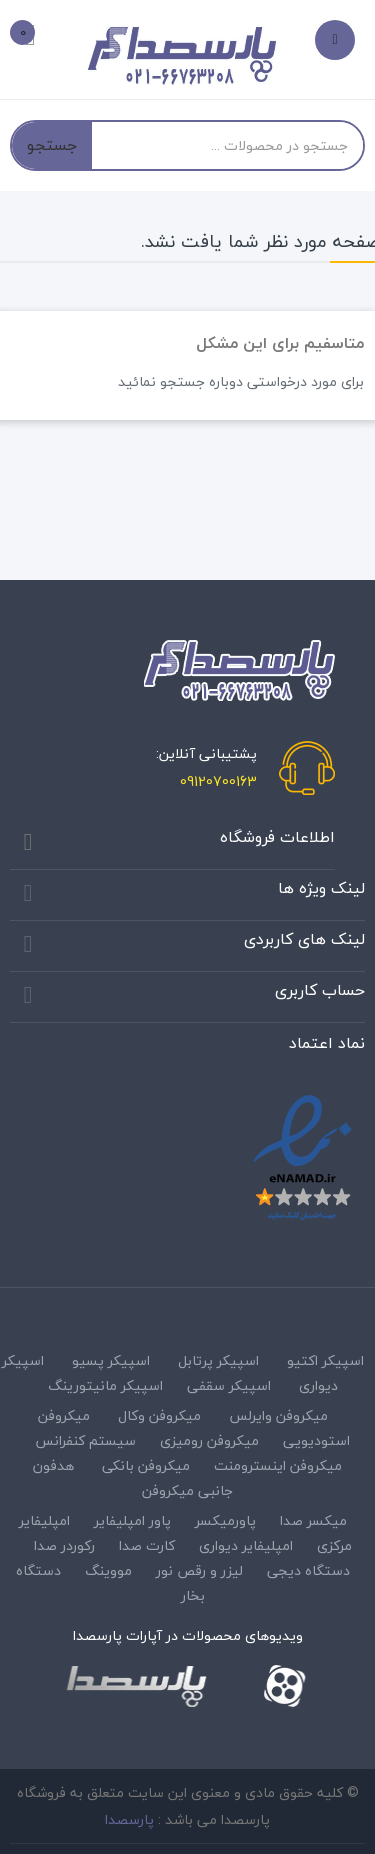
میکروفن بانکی (146, 1465)
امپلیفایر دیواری (246, 1545)
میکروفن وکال (159, 1415)
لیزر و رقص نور (199, 1570)
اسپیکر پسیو (111, 1360)
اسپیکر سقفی (229, 1385)
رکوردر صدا (64, 1545)
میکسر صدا (313, 1520)
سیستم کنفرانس (85, 1440)
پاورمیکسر (225, 1520)
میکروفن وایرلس (278, 1415)
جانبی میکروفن (187, 1490)
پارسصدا (129, 1819)
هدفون (53, 1465)
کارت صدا (147, 1545)
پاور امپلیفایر (132, 1520)
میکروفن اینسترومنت (278, 1465)
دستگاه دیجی (308, 1570)
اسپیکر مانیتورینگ (105, 1385)
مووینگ (108, 1570)
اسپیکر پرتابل (218, 1360)
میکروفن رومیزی (209, 1440)
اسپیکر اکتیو (325, 1360)
